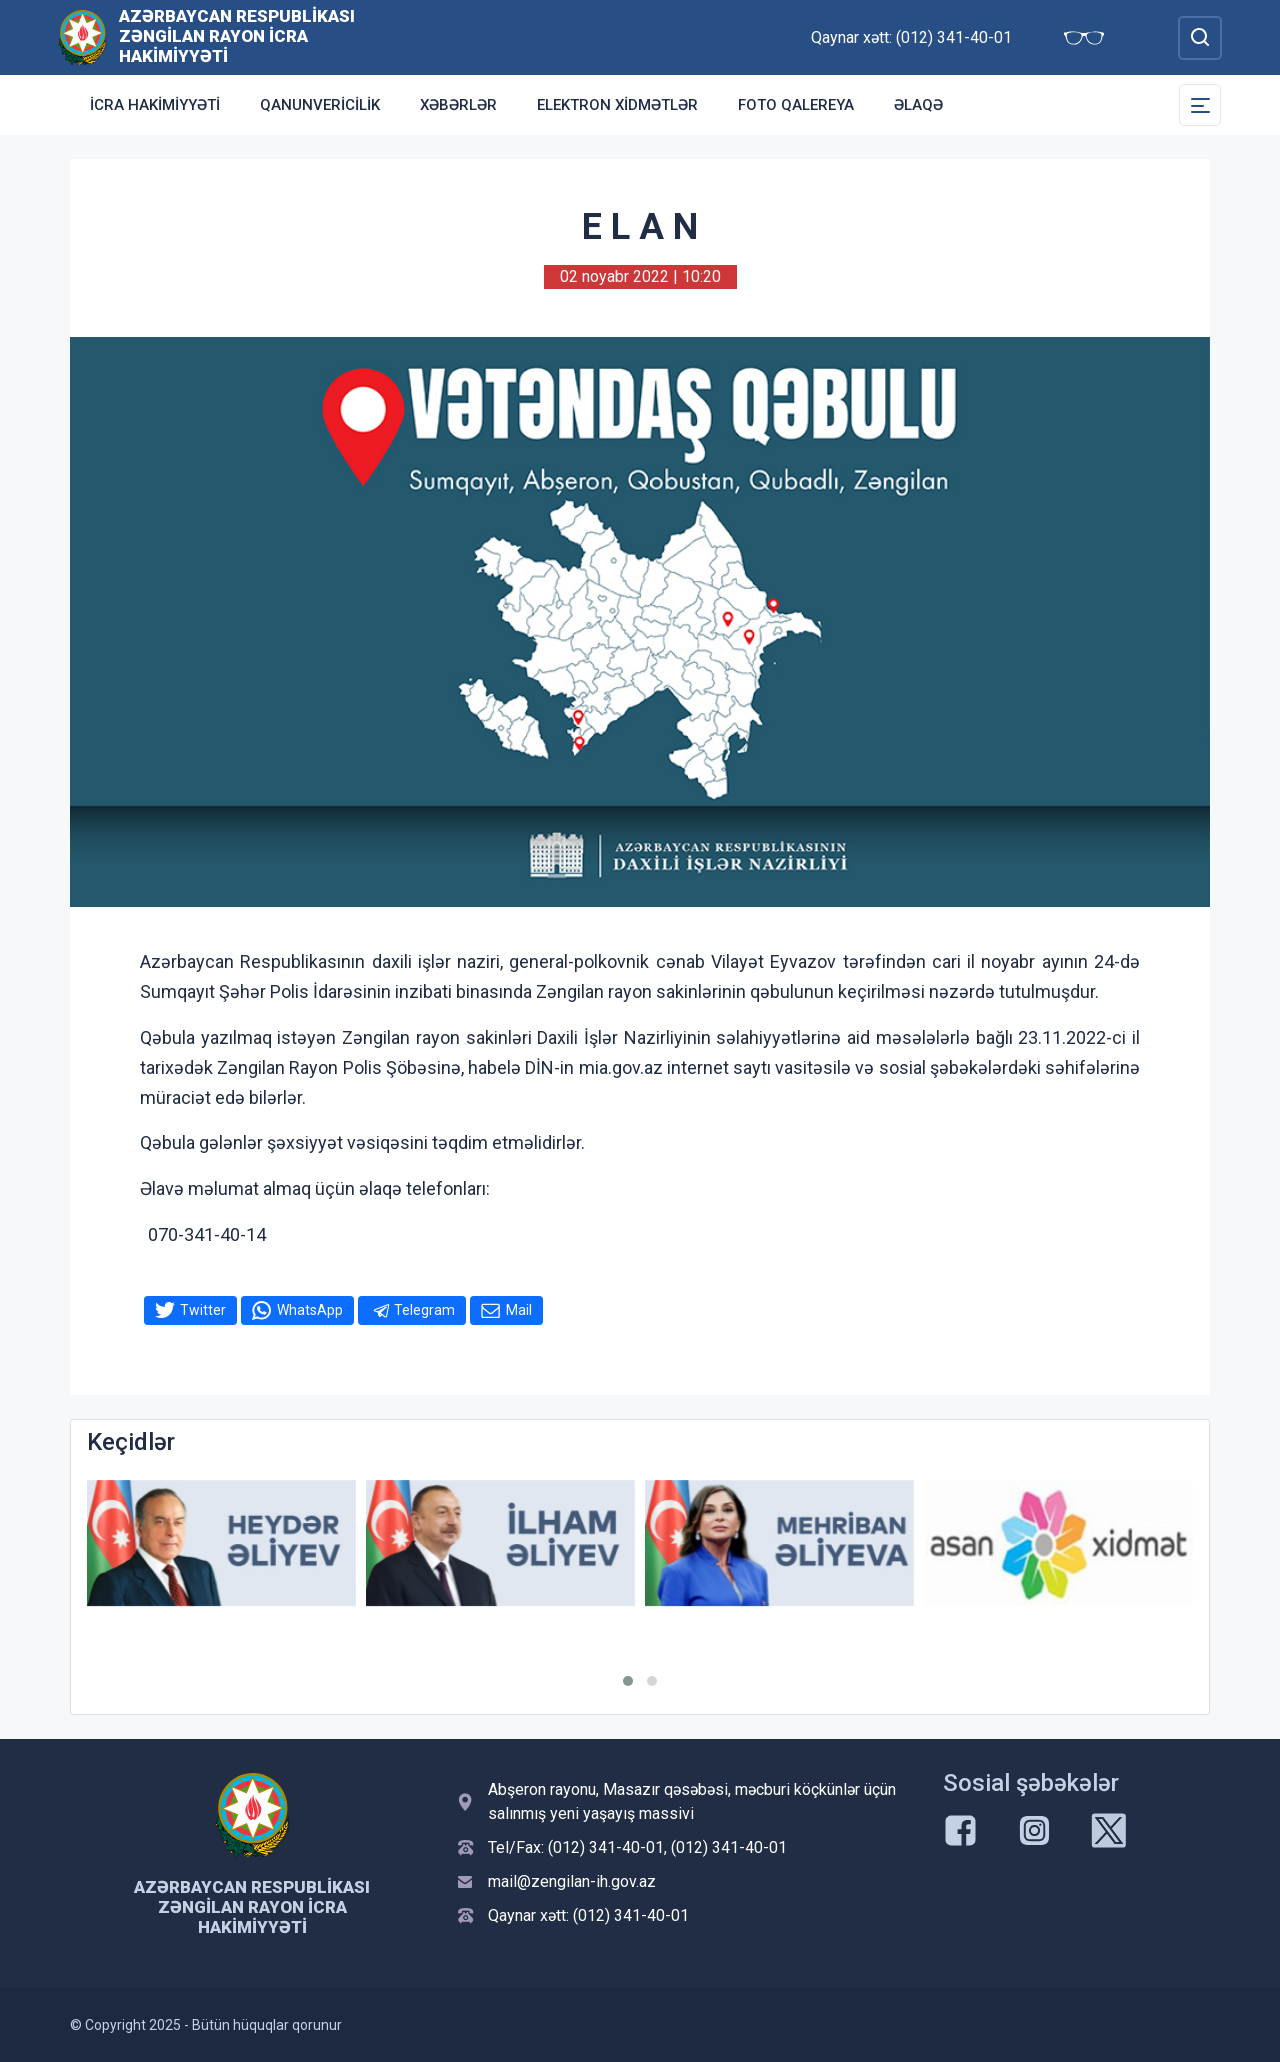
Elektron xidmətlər (617, 105)
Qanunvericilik (320, 105)
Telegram (424, 1310)
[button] (628, 1681)
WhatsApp (310, 1310)
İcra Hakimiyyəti (155, 105)
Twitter (203, 1310)
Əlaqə (918, 105)
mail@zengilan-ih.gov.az (572, 1881)
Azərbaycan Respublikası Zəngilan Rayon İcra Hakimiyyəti (237, 36)
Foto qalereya (796, 105)
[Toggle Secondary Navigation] (1200, 105)
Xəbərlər (458, 105)
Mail (519, 1310)
